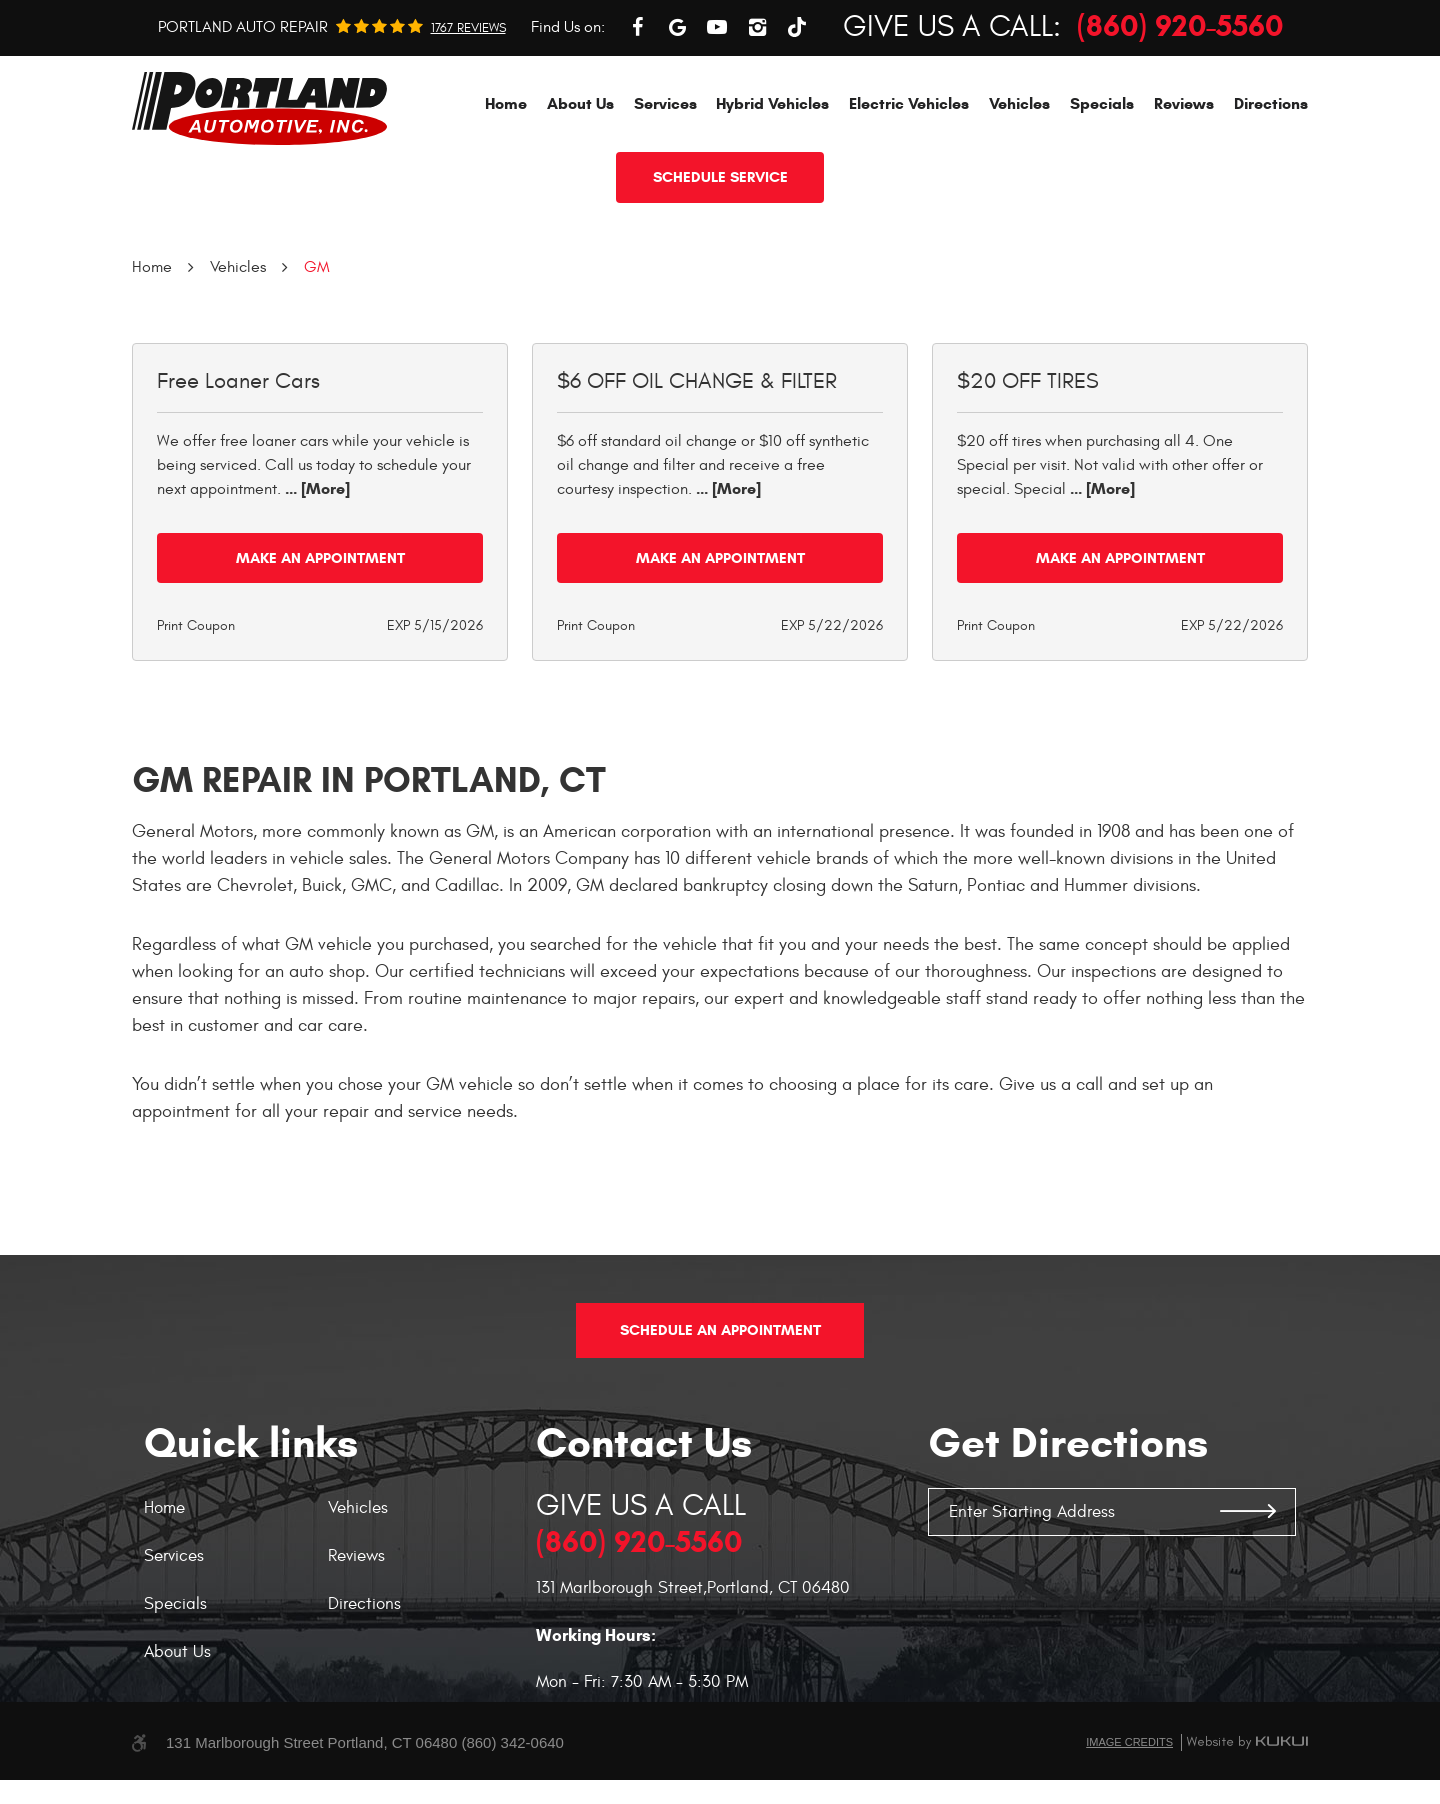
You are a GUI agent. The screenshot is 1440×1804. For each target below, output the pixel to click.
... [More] (315, 578)
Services (665, 193)
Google (677, 117)
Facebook (637, 117)
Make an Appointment (320, 648)
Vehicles (1019, 193)
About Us (580, 193)
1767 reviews (468, 118)
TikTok (797, 117)
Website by (1247, 1766)
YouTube (717, 117)
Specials (1102, 193)
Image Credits (1129, 1766)
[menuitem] (506, 193)
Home (506, 193)
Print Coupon (196, 715)
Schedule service (720, 267)
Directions (1271, 193)
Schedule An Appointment (720, 1354)
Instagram (757, 117)
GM (317, 357)
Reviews (1184, 193)
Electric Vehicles (909, 193)
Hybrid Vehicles (772, 193)
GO (1248, 1536)
